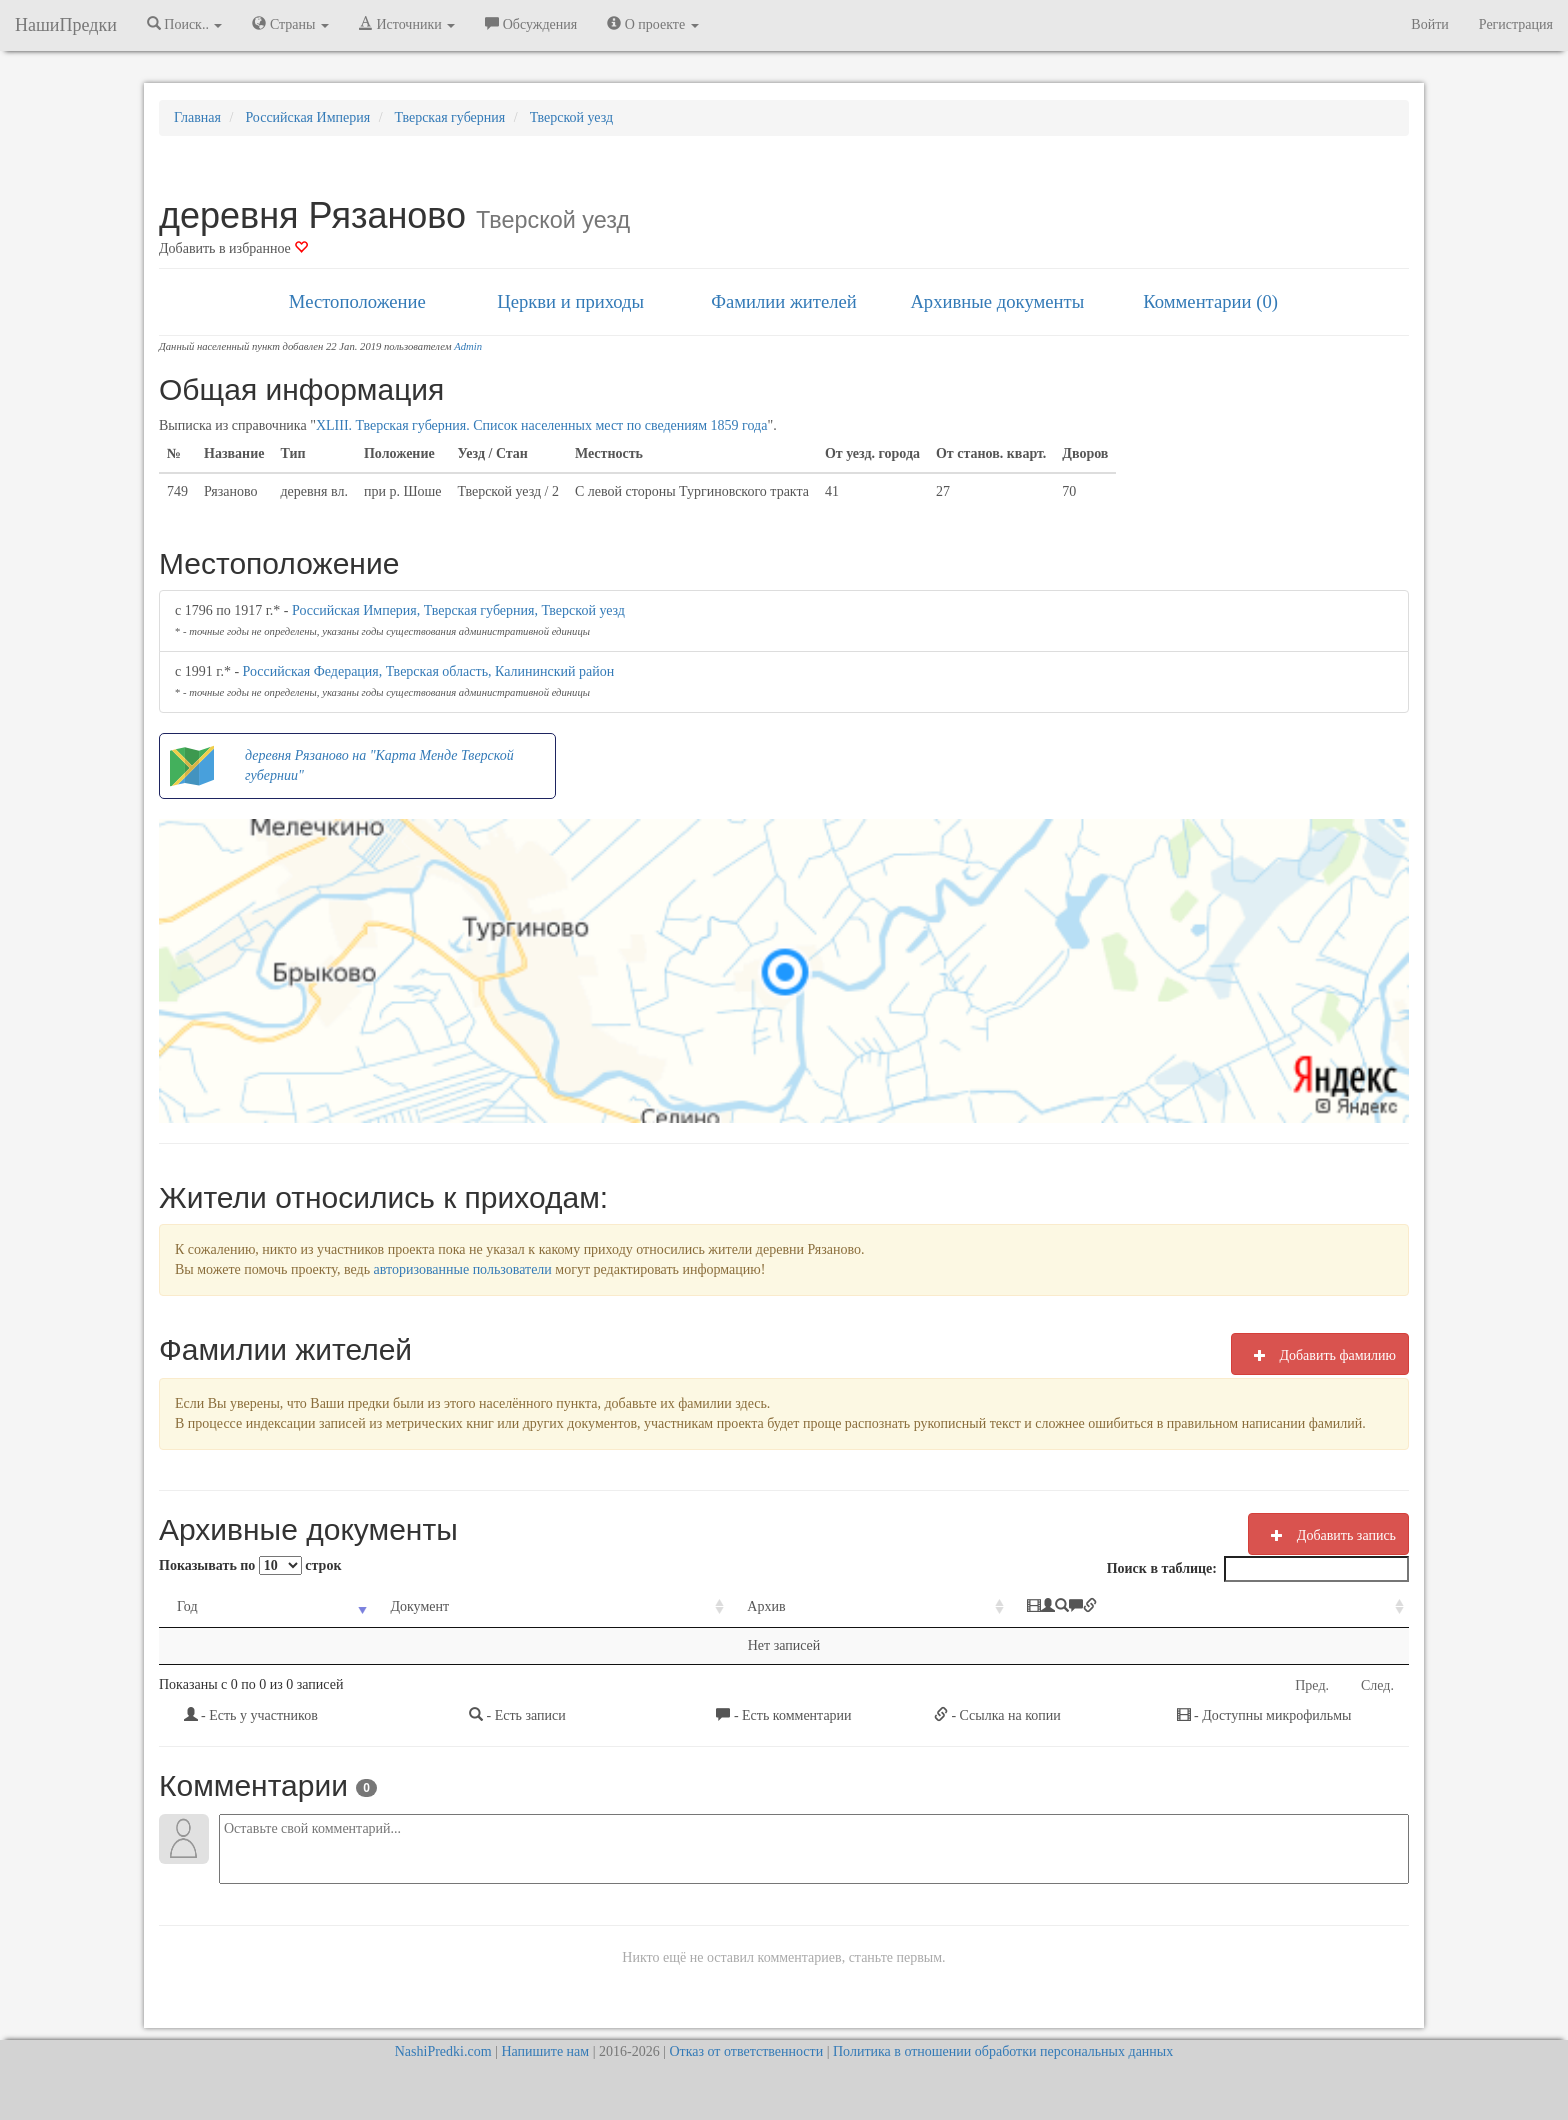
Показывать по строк (250, 1565)
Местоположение (357, 301)
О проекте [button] (652, 24)
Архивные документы (997, 301)
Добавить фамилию (1320, 1355)
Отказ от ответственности (746, 2051)
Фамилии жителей (784, 301)
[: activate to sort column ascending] (1209, 1607)
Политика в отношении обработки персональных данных (1003, 2051)
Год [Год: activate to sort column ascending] (187, 1606)
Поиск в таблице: (1258, 1569)
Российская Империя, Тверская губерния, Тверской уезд (458, 610)
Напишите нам (545, 2051)
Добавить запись (1328, 1535)
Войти (1429, 24)
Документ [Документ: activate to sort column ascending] (419, 1606)
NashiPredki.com (443, 2051)
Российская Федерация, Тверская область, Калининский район (429, 671)
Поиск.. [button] (185, 24)
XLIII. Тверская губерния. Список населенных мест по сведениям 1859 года (542, 425)
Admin (468, 346)
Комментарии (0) (1210, 301)
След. (1377, 1685)
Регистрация (1516, 24)
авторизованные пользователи (463, 1269)
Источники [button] (407, 24)
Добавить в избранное (233, 248)
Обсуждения (531, 24)
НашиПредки (66, 25)
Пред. (1312, 1685)
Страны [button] (290, 24)
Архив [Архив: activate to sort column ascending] (766, 1606)
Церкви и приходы (570, 301)
